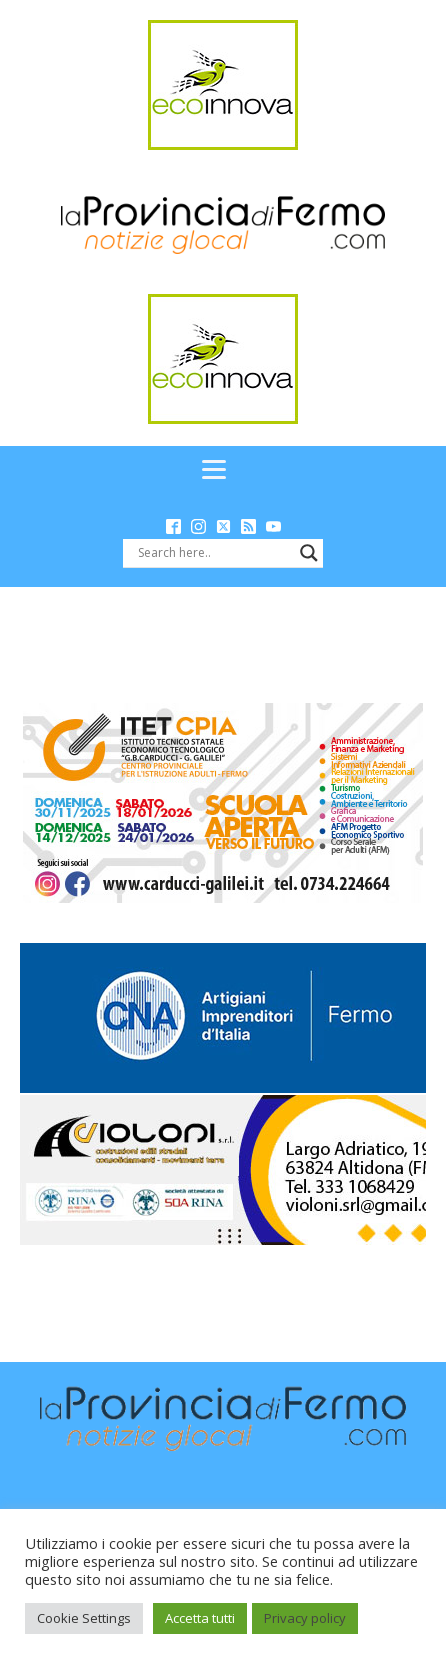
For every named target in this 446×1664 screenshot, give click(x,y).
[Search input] (214, 553)
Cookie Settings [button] (84, 1618)
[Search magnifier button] (309, 553)
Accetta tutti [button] (200, 1618)
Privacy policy (305, 1618)
